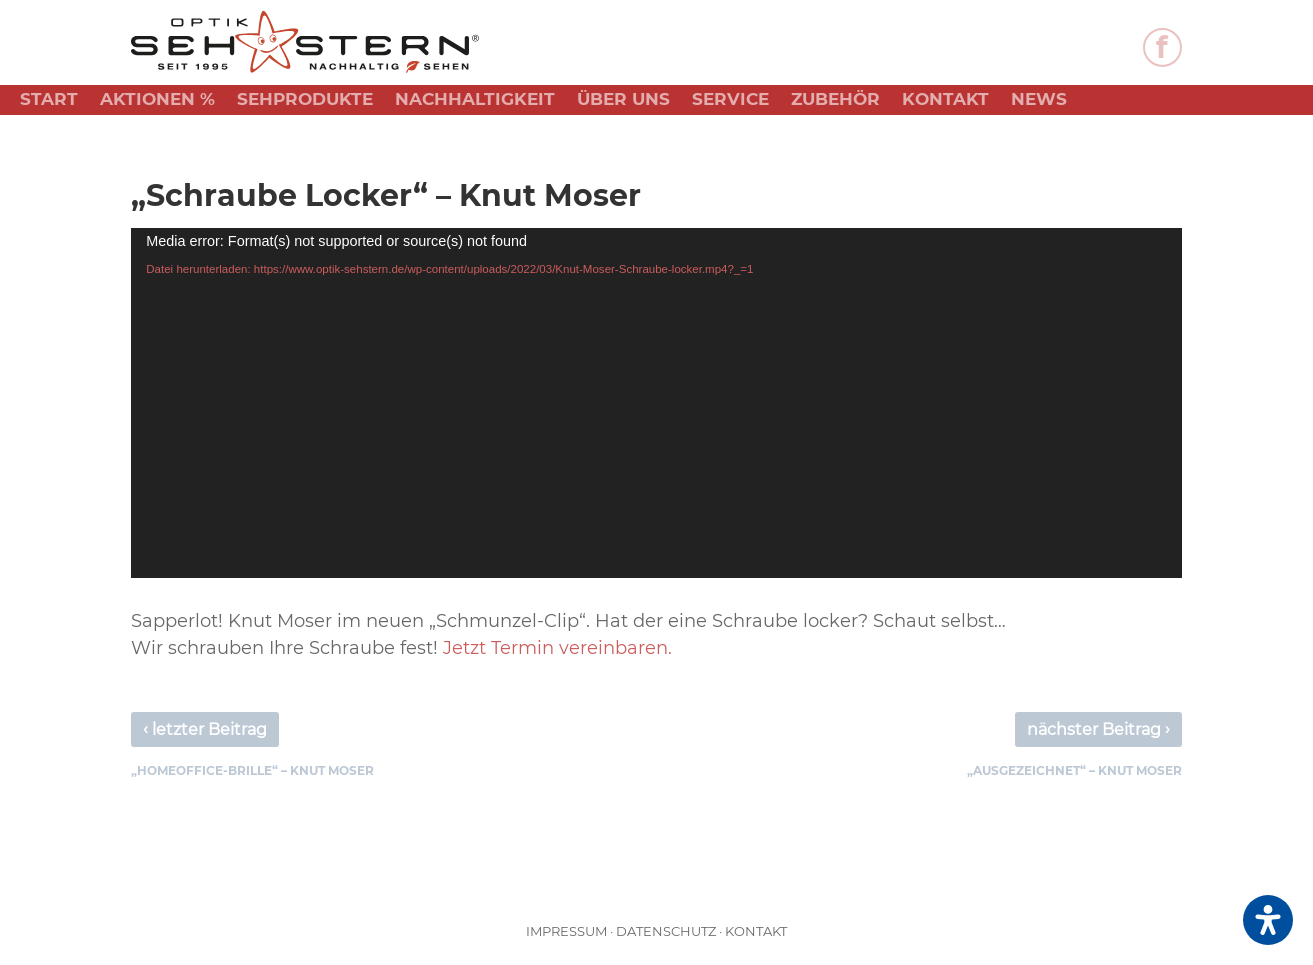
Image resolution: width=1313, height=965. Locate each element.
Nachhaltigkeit (475, 101)
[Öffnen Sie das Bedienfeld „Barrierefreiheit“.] (1268, 920)
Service (730, 101)
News (1039, 101)
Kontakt (945, 101)
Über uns (623, 101)
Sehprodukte (305, 101)
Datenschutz (666, 931)
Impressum (566, 931)
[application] (656, 403)
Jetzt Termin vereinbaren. (557, 648)
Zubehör (835, 101)
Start (49, 101)
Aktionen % (157, 101)
